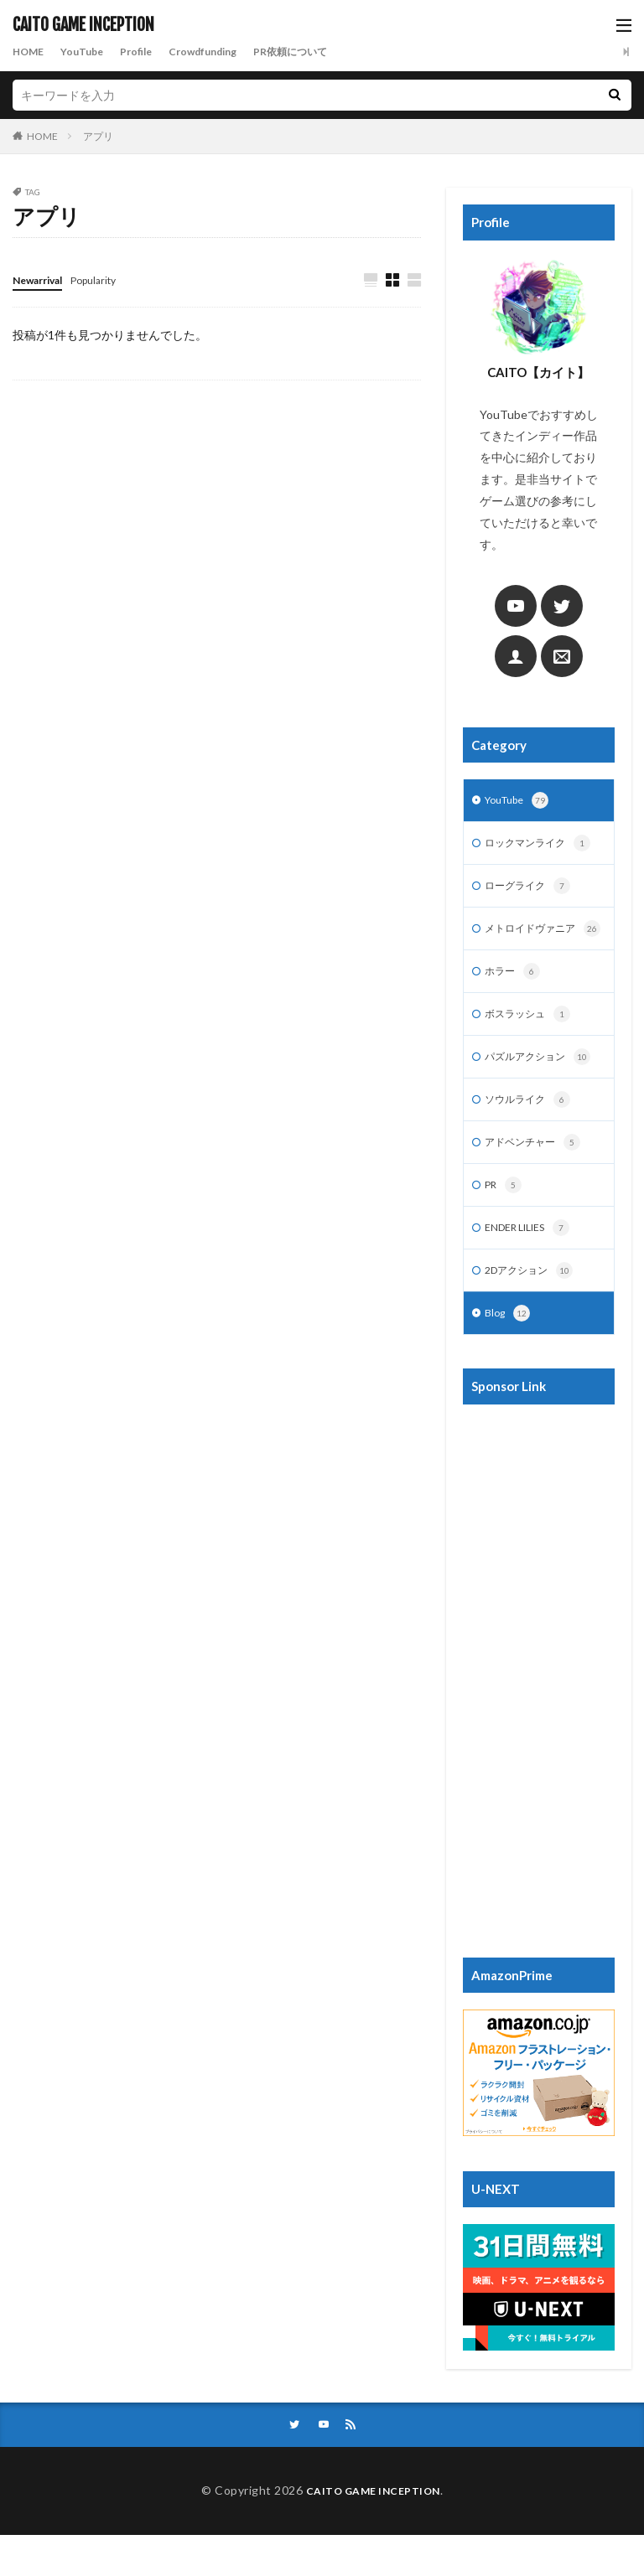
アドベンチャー (538, 1174)
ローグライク (532, 890)
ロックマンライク (544, 846)
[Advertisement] (539, 1712)
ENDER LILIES (534, 1263)
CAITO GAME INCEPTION (83, 25)
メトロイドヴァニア (535, 944)
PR (505, 1219)
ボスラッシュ (532, 1041)
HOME (31, 51)
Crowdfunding (225, 51)
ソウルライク (532, 1130)
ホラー (515, 997)
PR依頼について (324, 51)
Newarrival (43, 279)
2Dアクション (534, 1308)
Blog (509, 1352)
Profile (150, 51)
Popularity (109, 279)
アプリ (98, 136)
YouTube (90, 51)
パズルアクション (544, 1086)
